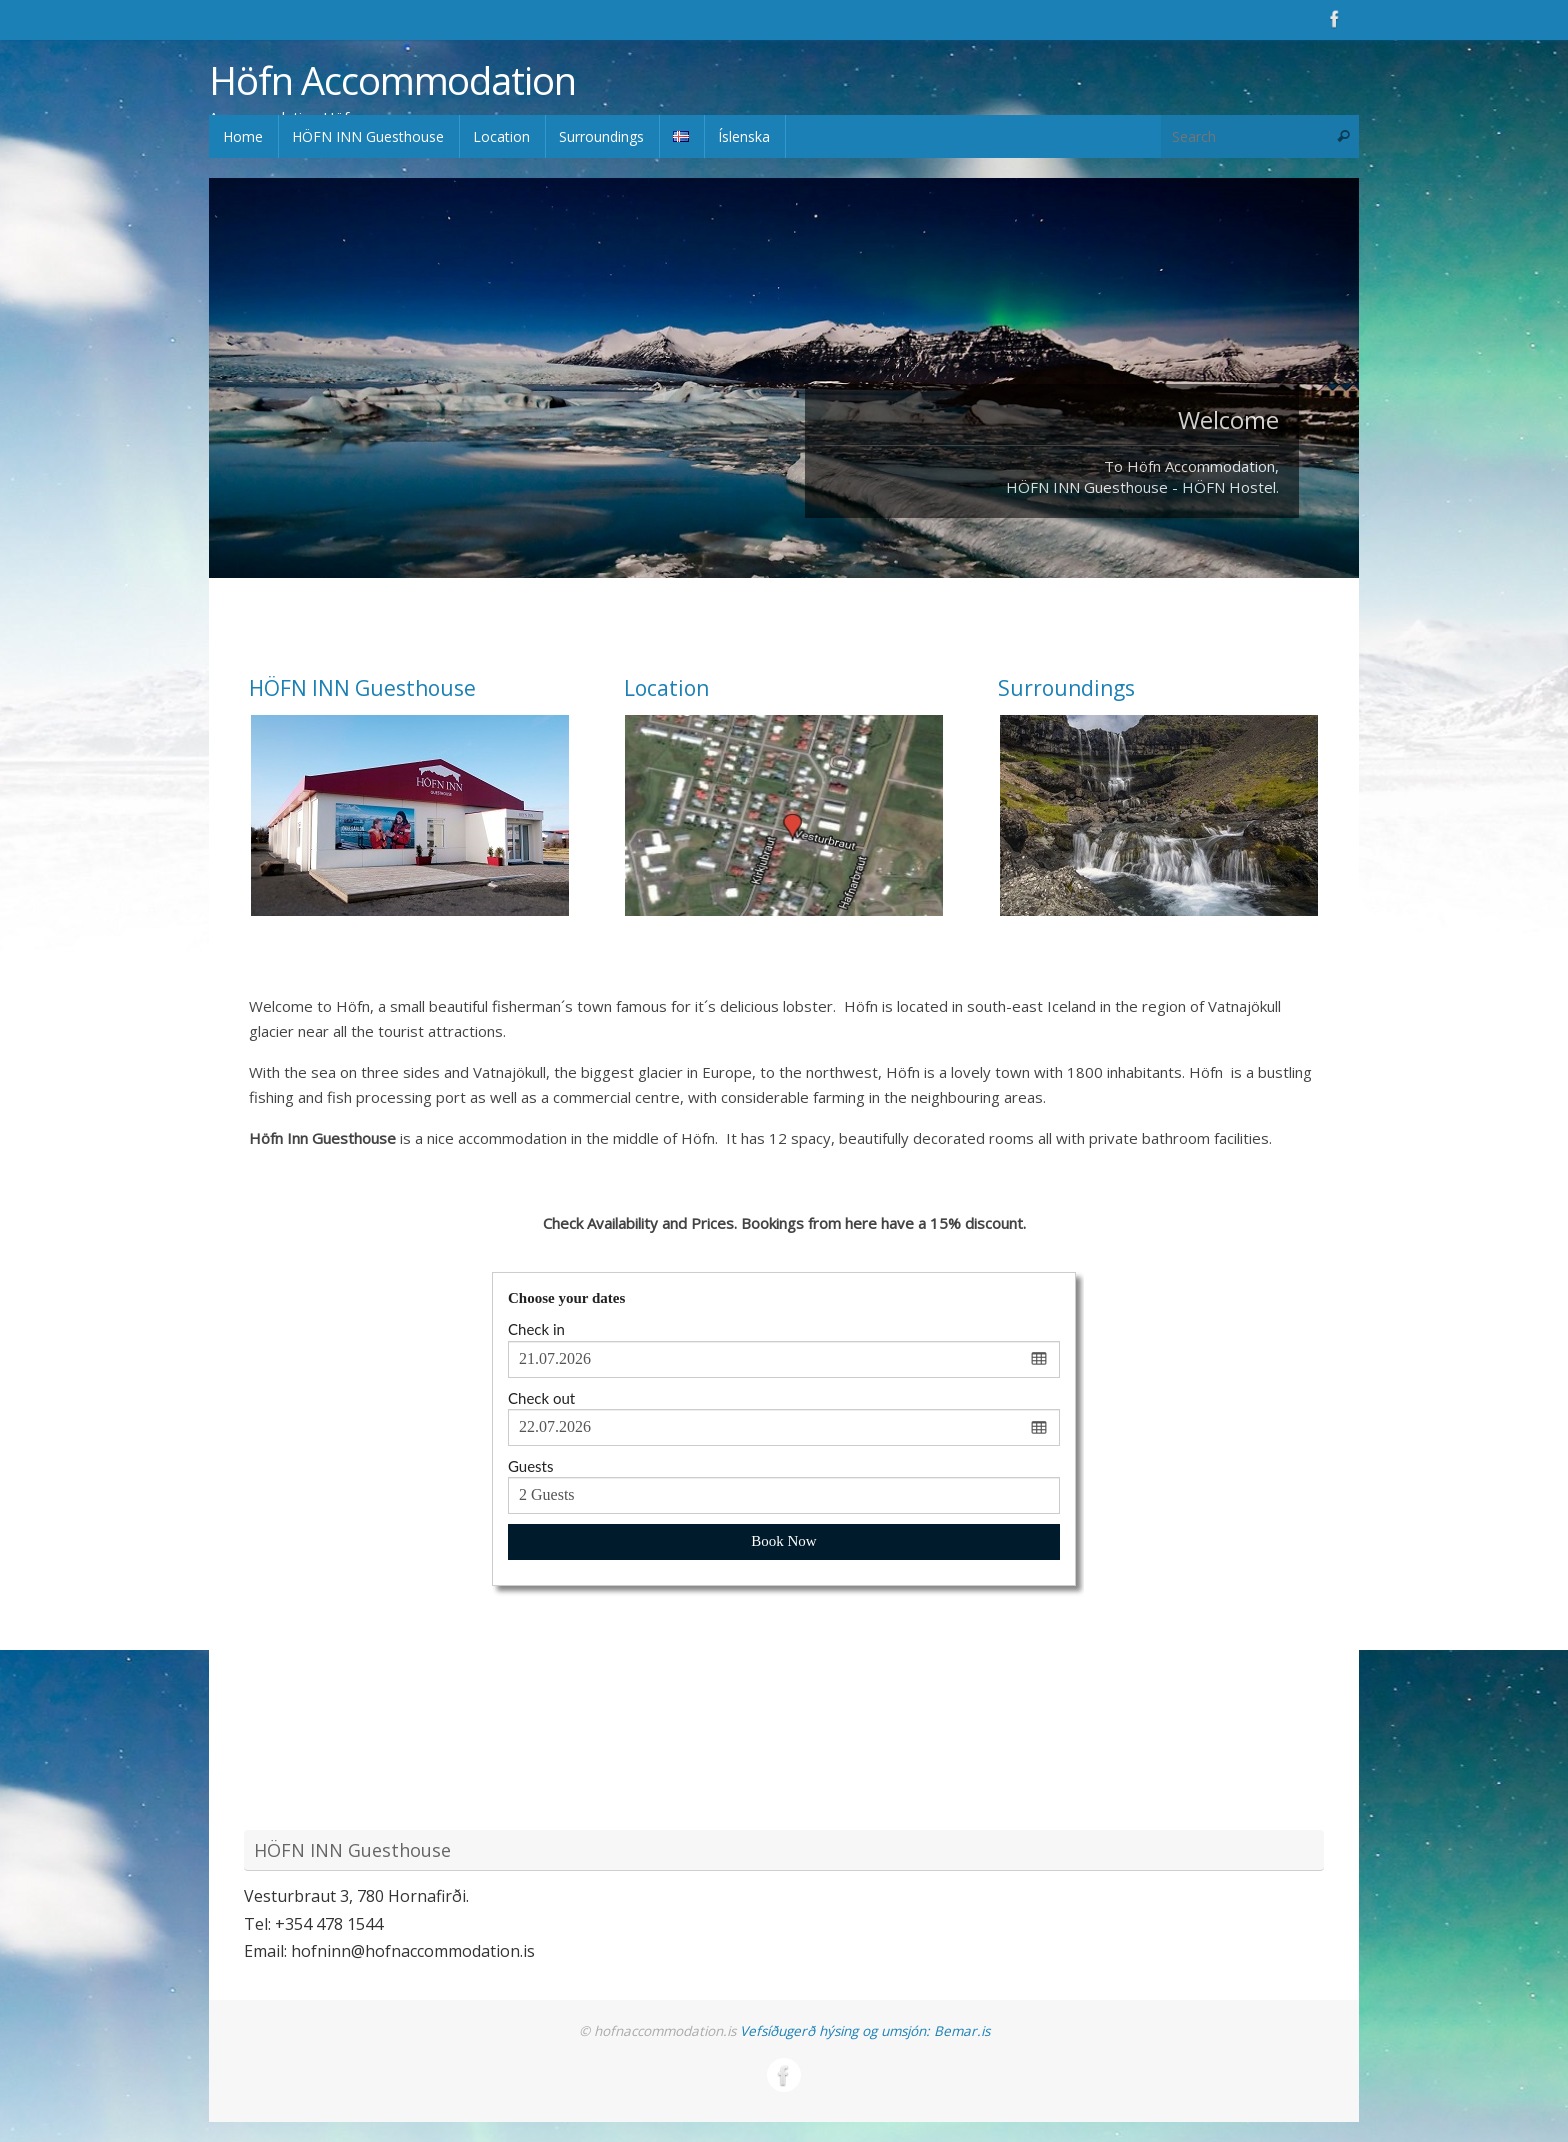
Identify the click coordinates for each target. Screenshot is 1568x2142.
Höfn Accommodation (392, 81)
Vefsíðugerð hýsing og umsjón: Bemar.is (865, 2031)
